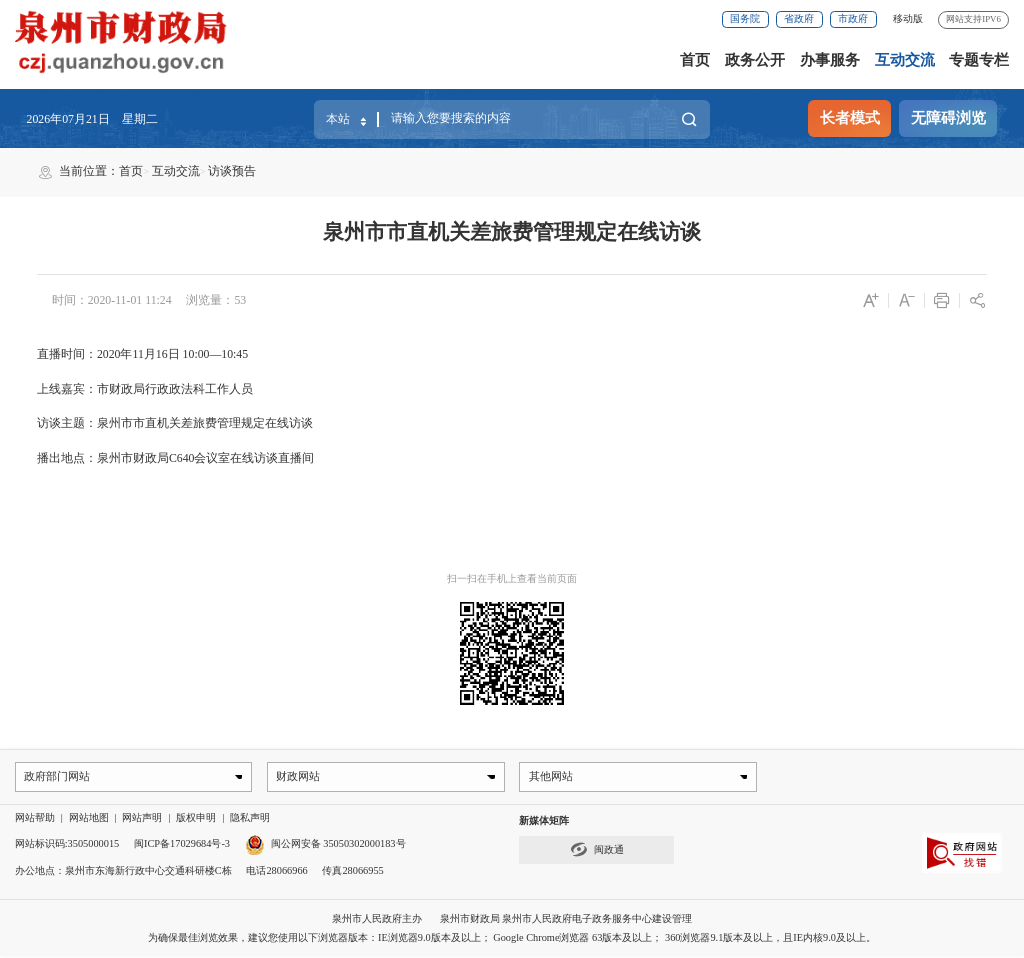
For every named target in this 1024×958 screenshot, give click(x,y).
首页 (695, 60)
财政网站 (300, 777)
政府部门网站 (58, 777)
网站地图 (89, 819)
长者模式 (850, 118)
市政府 (853, 18)
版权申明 (196, 819)
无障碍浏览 (948, 118)
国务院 (745, 18)
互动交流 (905, 60)
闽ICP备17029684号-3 (182, 845)
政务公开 (755, 60)
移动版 (908, 18)
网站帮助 (35, 819)
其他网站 (552, 777)
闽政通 (597, 851)
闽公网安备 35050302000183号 (325, 845)
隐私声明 (250, 819)
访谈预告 (232, 171)
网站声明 (142, 819)
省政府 (799, 18)
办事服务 (830, 60)
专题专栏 (979, 60)
